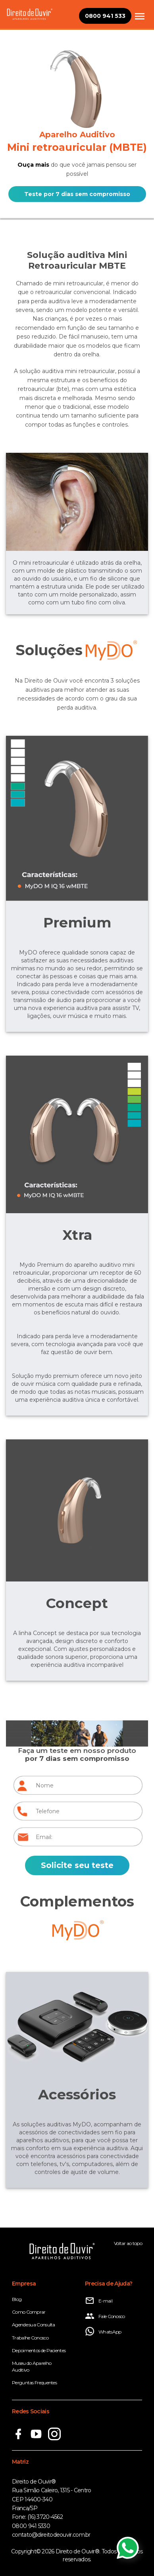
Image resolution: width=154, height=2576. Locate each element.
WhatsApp (103, 2331)
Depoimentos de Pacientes (38, 2350)
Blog (16, 2299)
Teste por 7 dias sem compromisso (77, 194)
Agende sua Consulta (33, 2325)
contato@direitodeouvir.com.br (51, 2534)
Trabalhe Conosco (30, 2338)
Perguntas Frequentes (34, 2383)
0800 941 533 (105, 15)
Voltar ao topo (128, 2243)
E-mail (98, 2300)
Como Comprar (29, 2312)
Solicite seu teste (77, 1865)
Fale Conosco (105, 2316)
